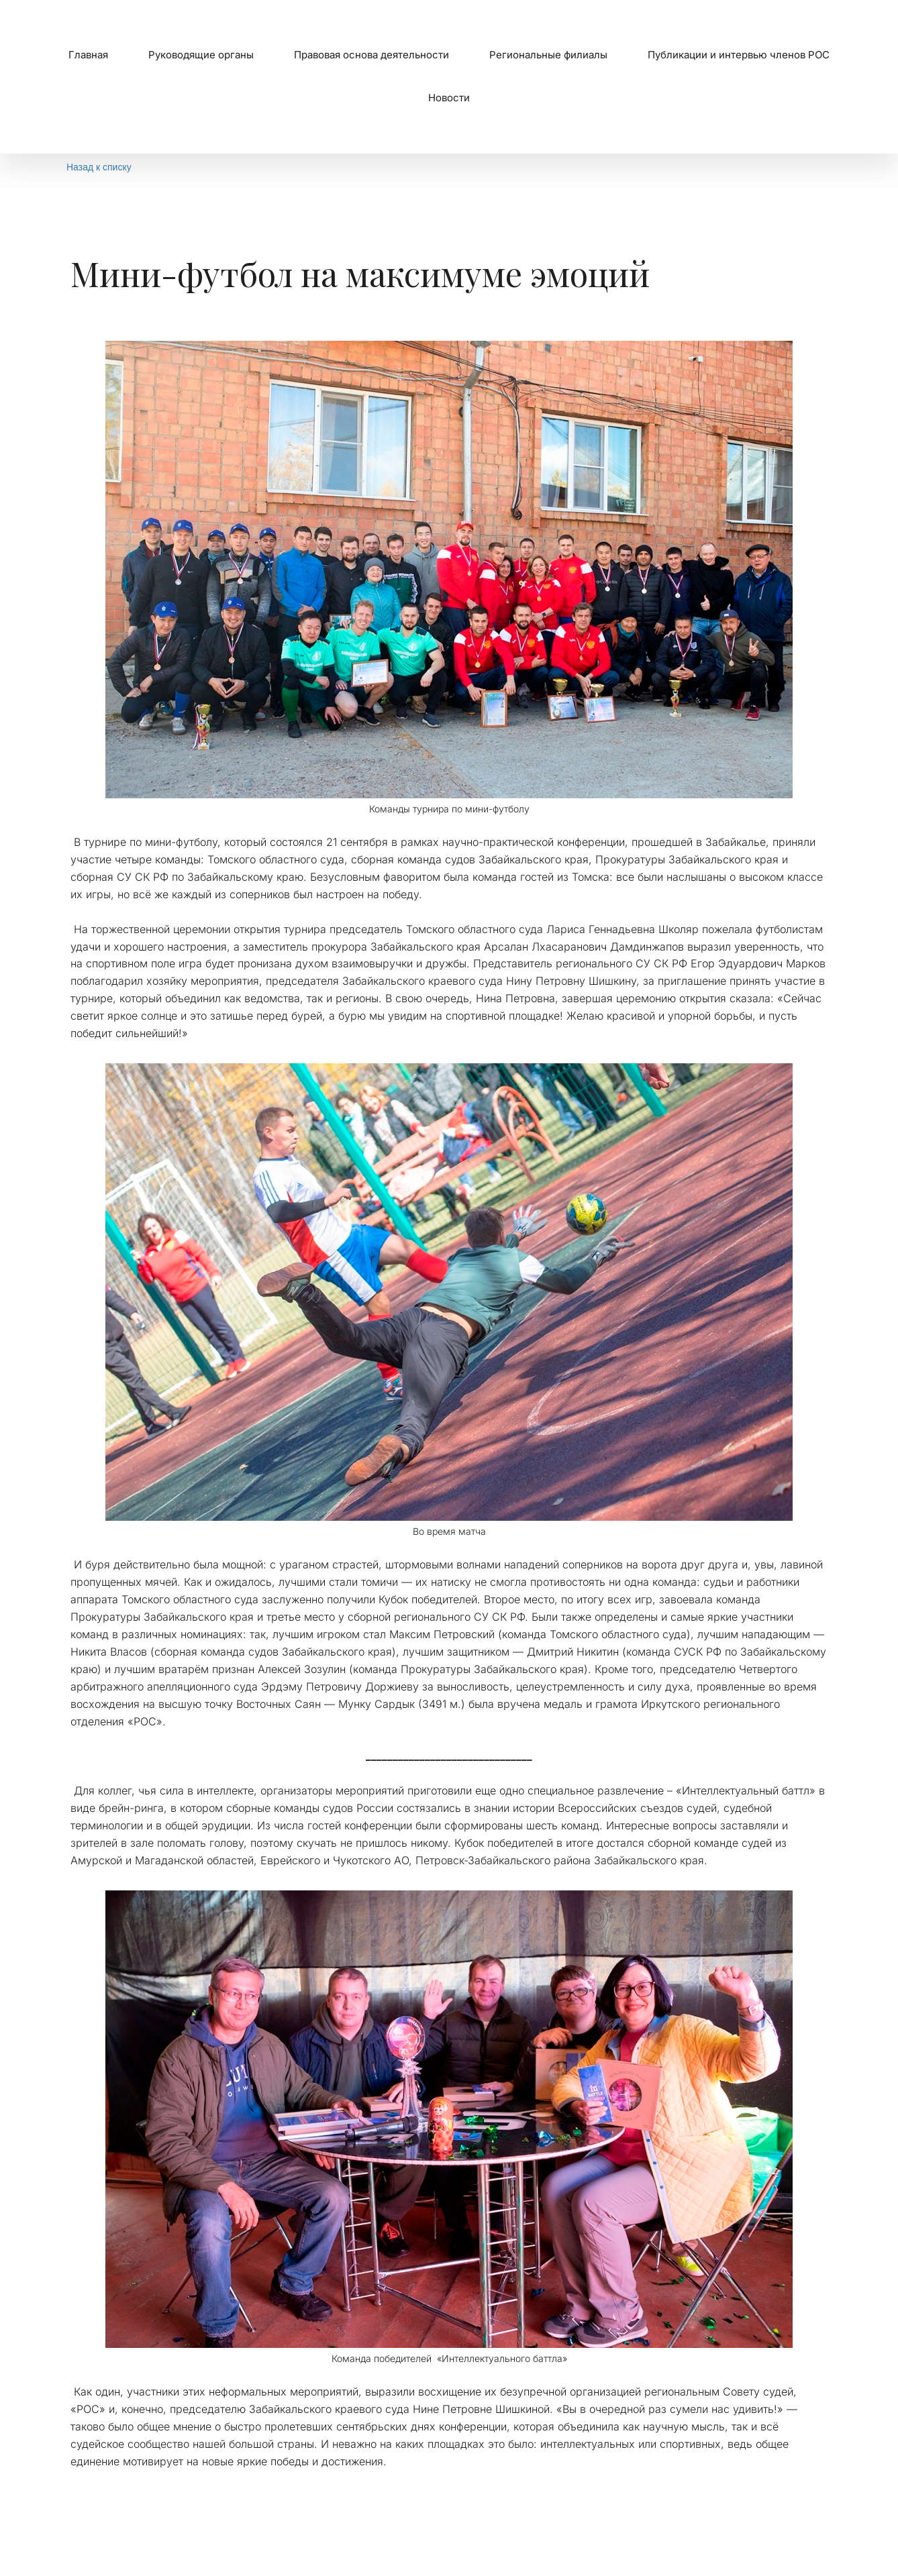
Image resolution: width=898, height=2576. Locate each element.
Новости (449, 97)
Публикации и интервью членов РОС (739, 54)
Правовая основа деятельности (371, 54)
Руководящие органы (201, 54)
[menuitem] (88, 55)
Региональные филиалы (548, 54)
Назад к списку (99, 167)
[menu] (449, 77)
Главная (88, 54)
